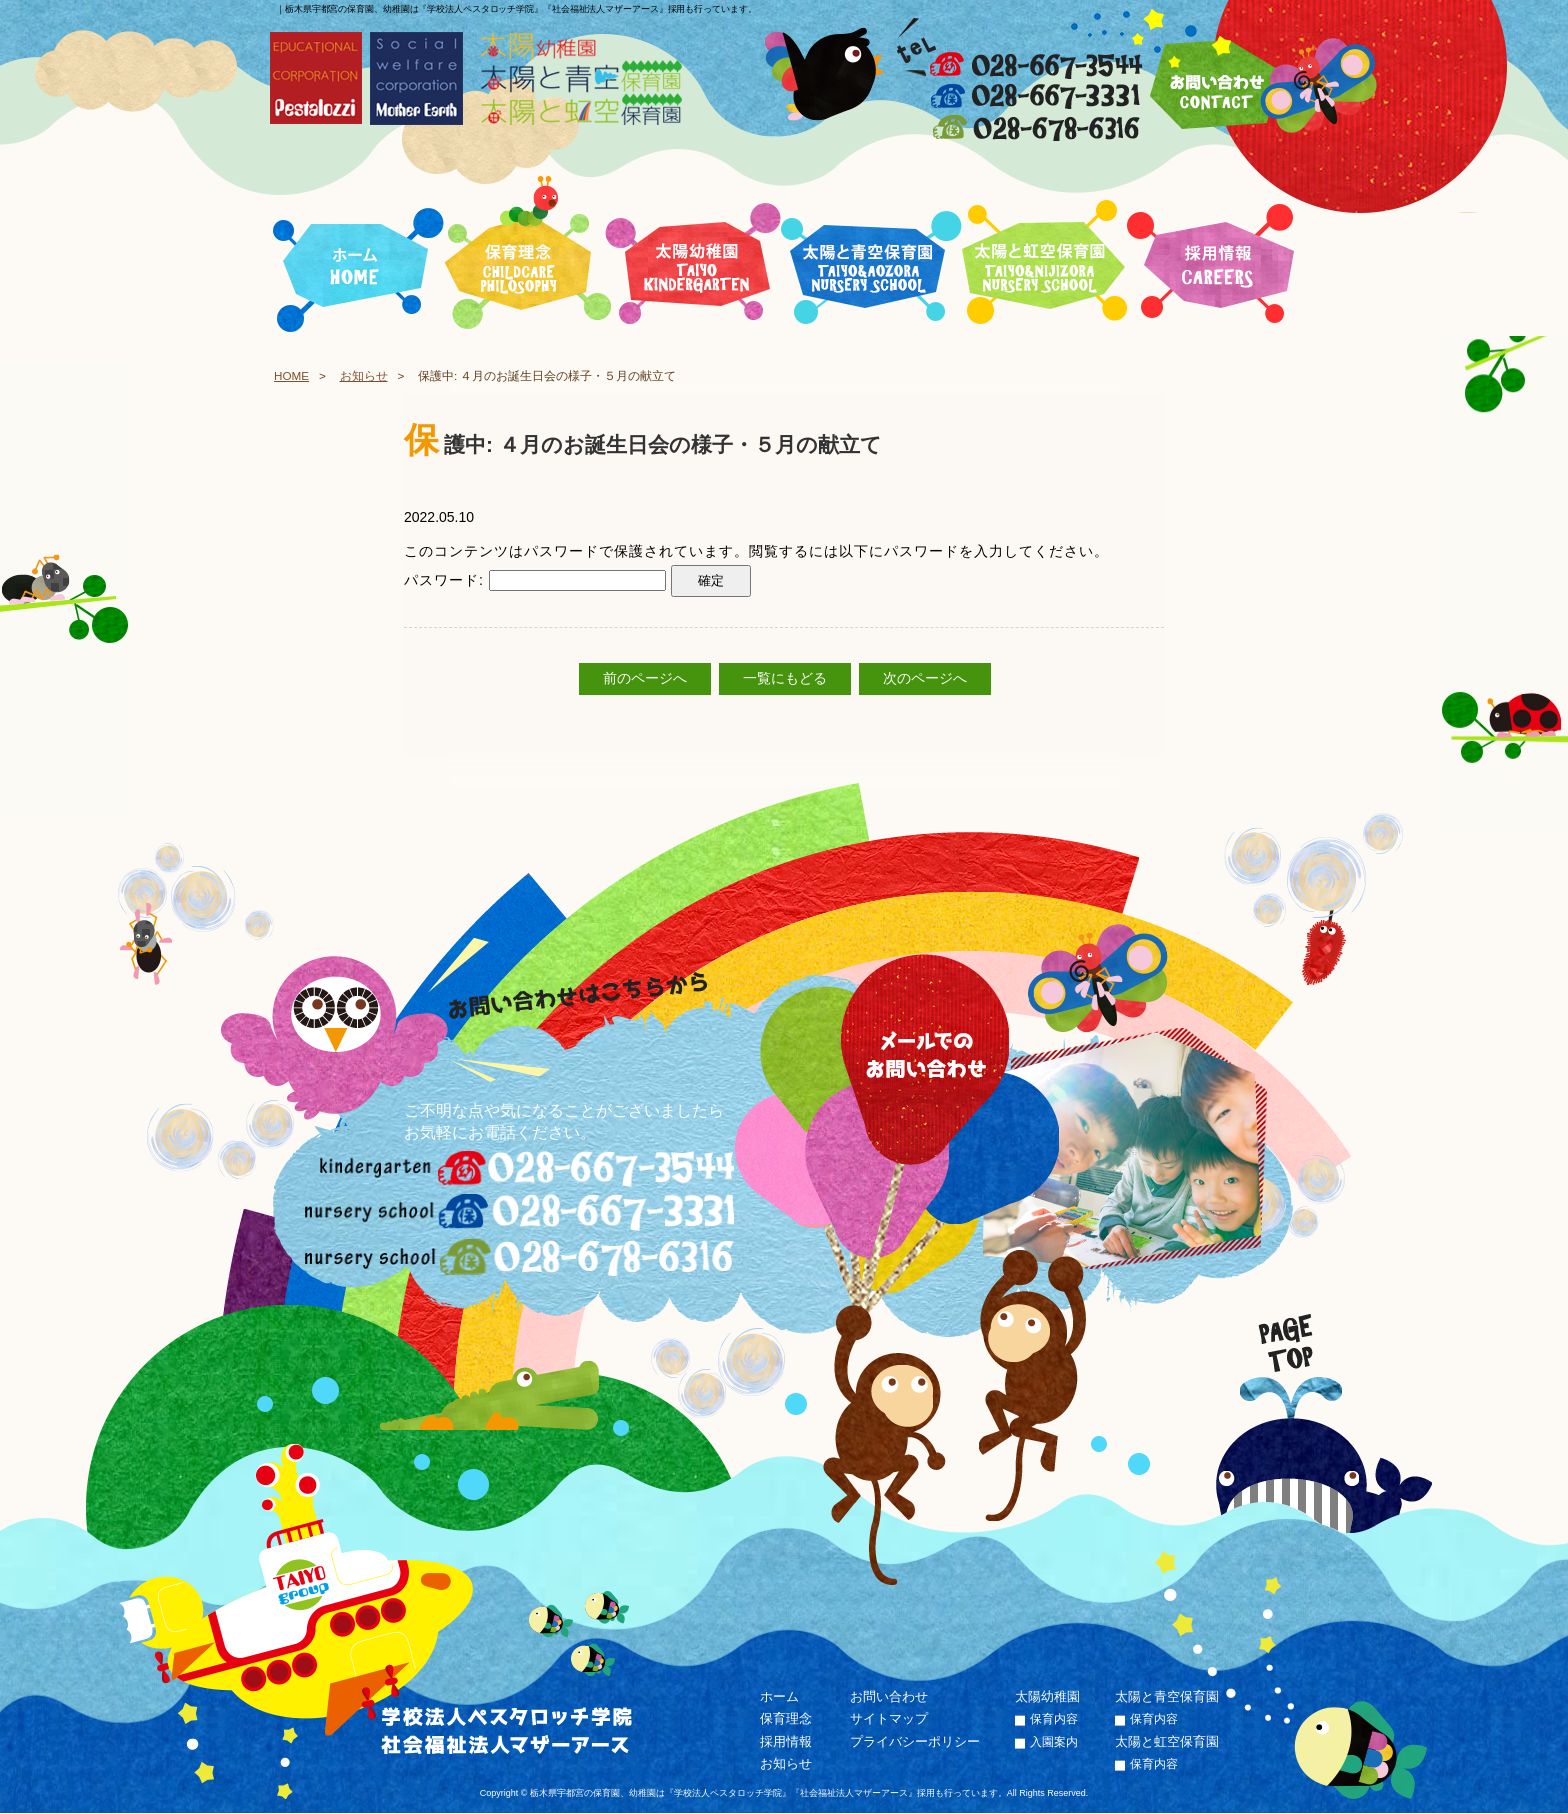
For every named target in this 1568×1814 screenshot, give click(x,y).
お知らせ (364, 375)
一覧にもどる (785, 679)
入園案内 (1054, 1742)
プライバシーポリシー (915, 1741)
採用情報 (786, 1741)
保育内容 (1054, 1720)
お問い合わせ (889, 1696)
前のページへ (645, 679)
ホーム (779, 1696)
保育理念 (786, 1719)
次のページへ (925, 679)
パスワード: (535, 580)
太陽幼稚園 (1047, 1696)
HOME (291, 375)
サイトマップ (889, 1719)
